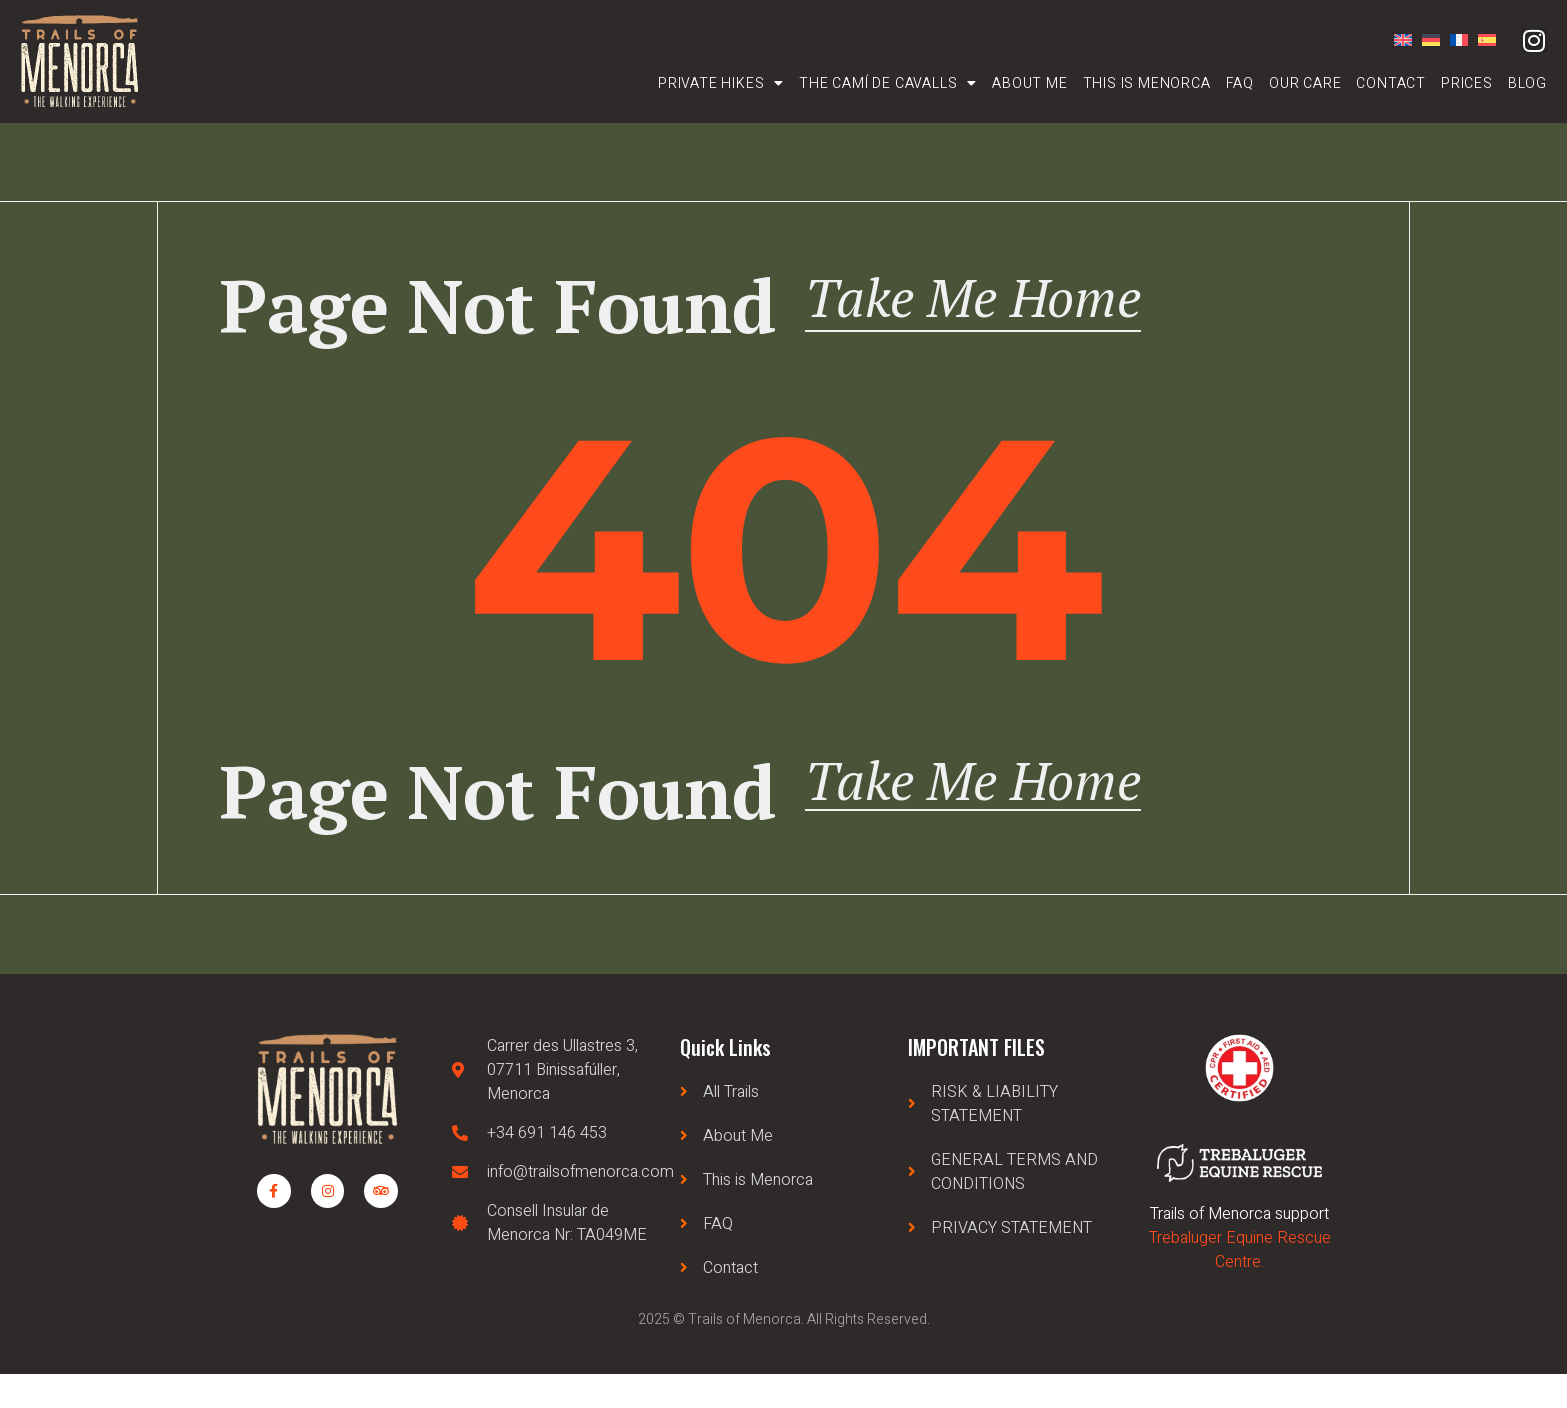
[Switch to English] (1398, 40)
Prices (1467, 83)
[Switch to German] (1426, 40)
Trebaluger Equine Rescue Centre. (1240, 1284)
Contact (1391, 83)
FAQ (1240, 83)
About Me (1029, 83)
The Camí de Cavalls (888, 83)
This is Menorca (1147, 83)
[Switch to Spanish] (1482, 40)
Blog (1527, 83)
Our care (1305, 83)
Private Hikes (721, 83)
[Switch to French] (1454, 40)
